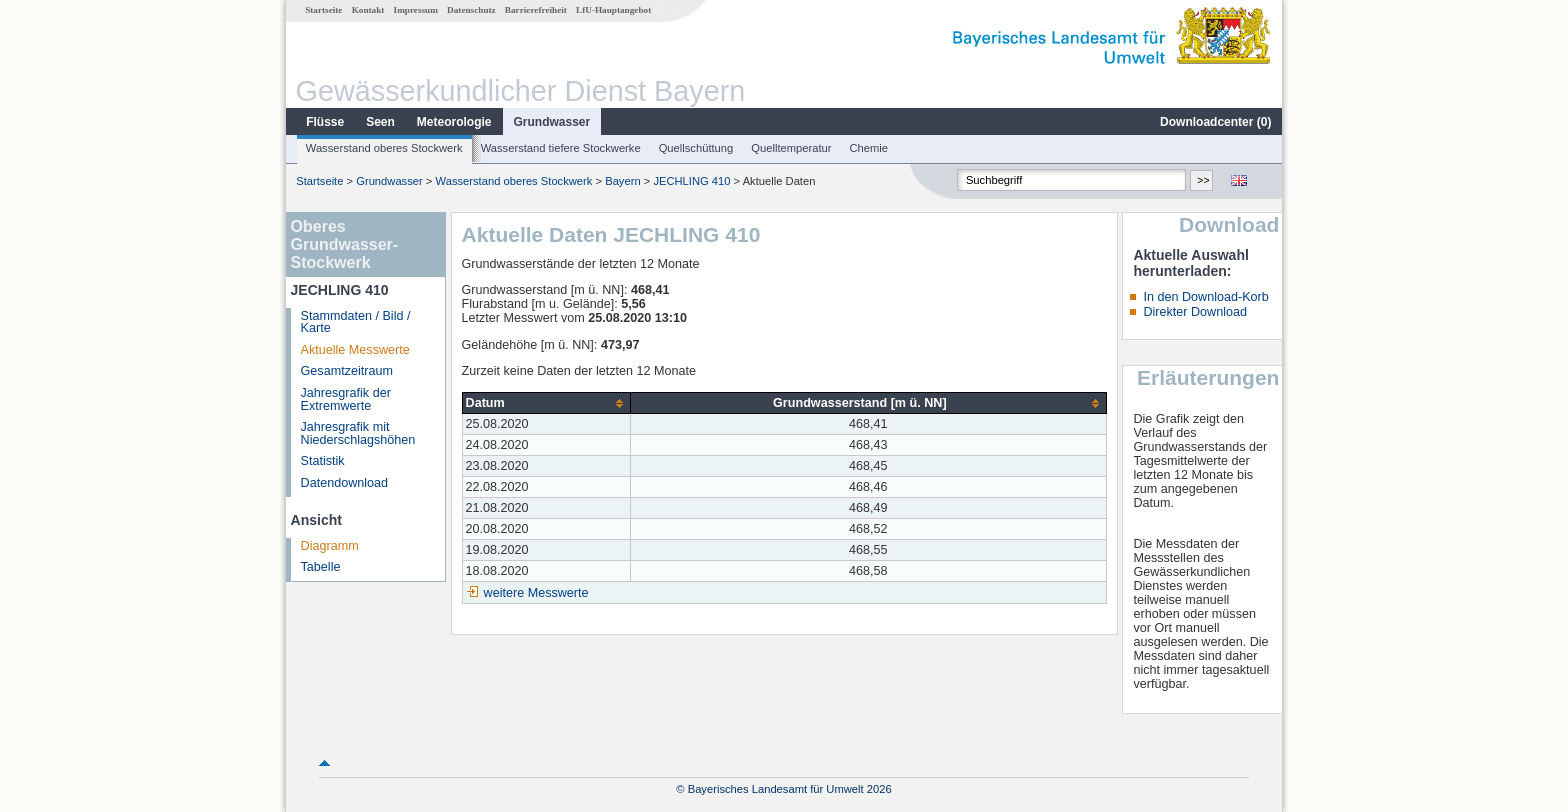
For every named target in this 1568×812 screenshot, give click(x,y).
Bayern (622, 181)
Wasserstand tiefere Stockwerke (561, 148)
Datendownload (345, 483)
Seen (380, 122)
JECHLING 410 (691, 181)
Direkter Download (1195, 312)
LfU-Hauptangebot (613, 10)
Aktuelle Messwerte (355, 350)
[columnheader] (546, 403)
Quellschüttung (696, 148)
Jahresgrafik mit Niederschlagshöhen (358, 433)
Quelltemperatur (791, 148)
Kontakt (368, 10)
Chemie (869, 148)
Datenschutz (471, 10)
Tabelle (321, 567)
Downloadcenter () (1215, 122)
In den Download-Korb (1205, 297)
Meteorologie (454, 122)
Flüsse (325, 122)
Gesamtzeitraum (347, 371)
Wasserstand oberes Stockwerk (384, 148)
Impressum (416, 10)
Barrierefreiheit (536, 10)
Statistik (323, 461)
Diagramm (330, 546)
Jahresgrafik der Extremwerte (346, 399)
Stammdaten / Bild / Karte (356, 322)
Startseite (323, 10)
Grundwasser (552, 122)
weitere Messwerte (536, 593)
